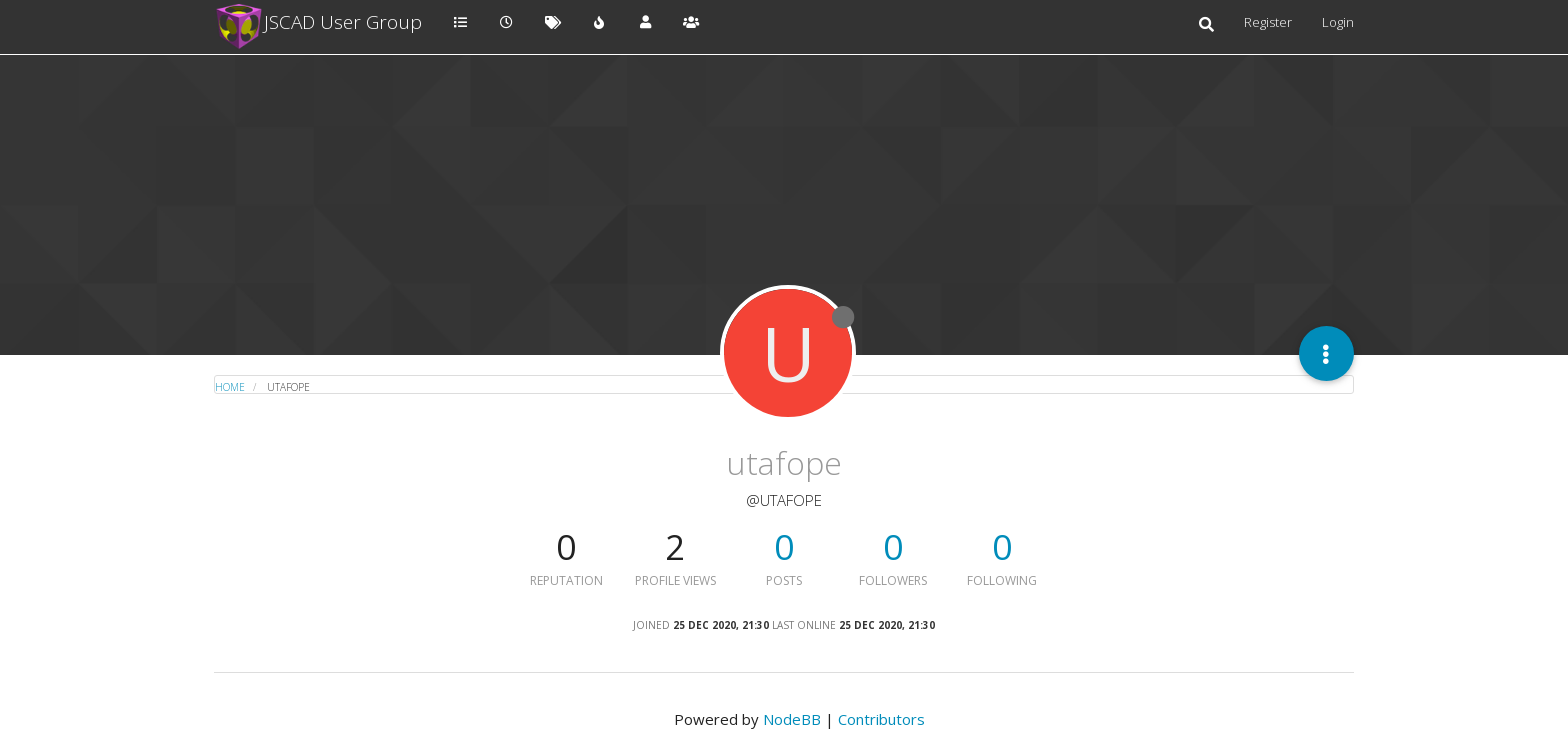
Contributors (881, 719)
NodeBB (792, 719)
